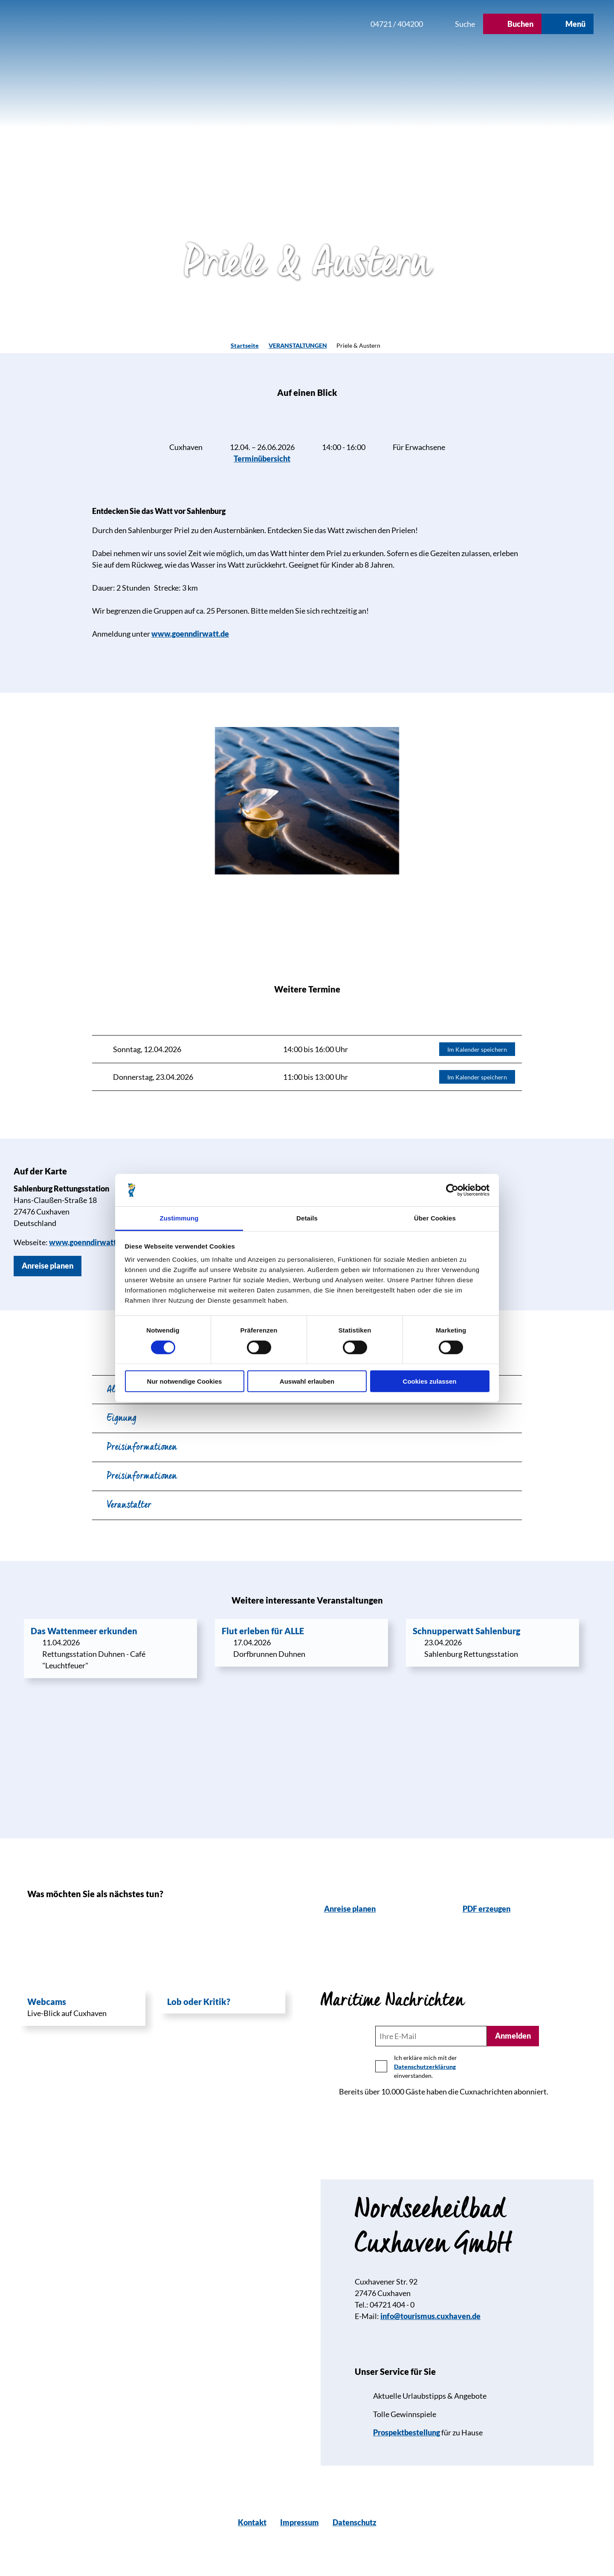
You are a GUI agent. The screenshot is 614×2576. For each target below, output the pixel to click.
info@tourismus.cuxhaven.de (430, 2316)
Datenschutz (355, 2522)
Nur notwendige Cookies (184, 1381)
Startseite (245, 345)
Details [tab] (307, 1218)
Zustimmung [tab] (179, 1218)
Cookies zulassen (430, 1381)
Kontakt (252, 2522)
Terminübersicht (262, 458)
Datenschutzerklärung (425, 2066)
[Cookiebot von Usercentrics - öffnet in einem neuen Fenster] (452, 1190)
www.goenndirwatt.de (190, 633)
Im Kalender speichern (477, 1049)
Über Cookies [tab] (435, 1218)
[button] (306, 24)
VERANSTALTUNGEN (298, 345)
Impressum (299, 2522)
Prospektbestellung (406, 2432)
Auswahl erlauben (307, 1381)
